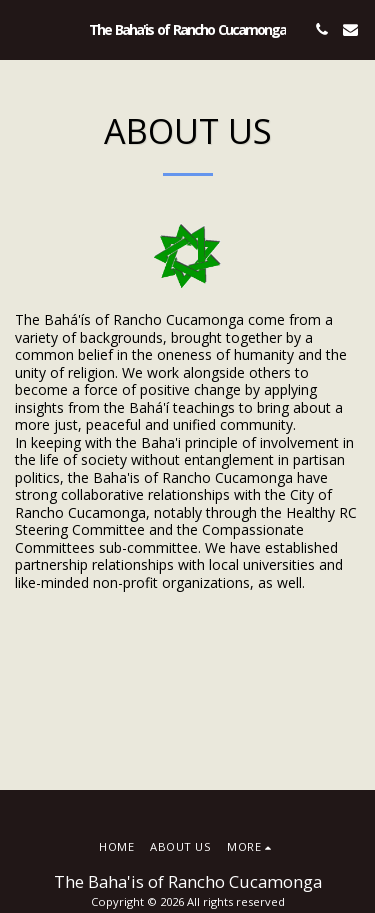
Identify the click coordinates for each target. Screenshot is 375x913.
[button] (22, 28)
